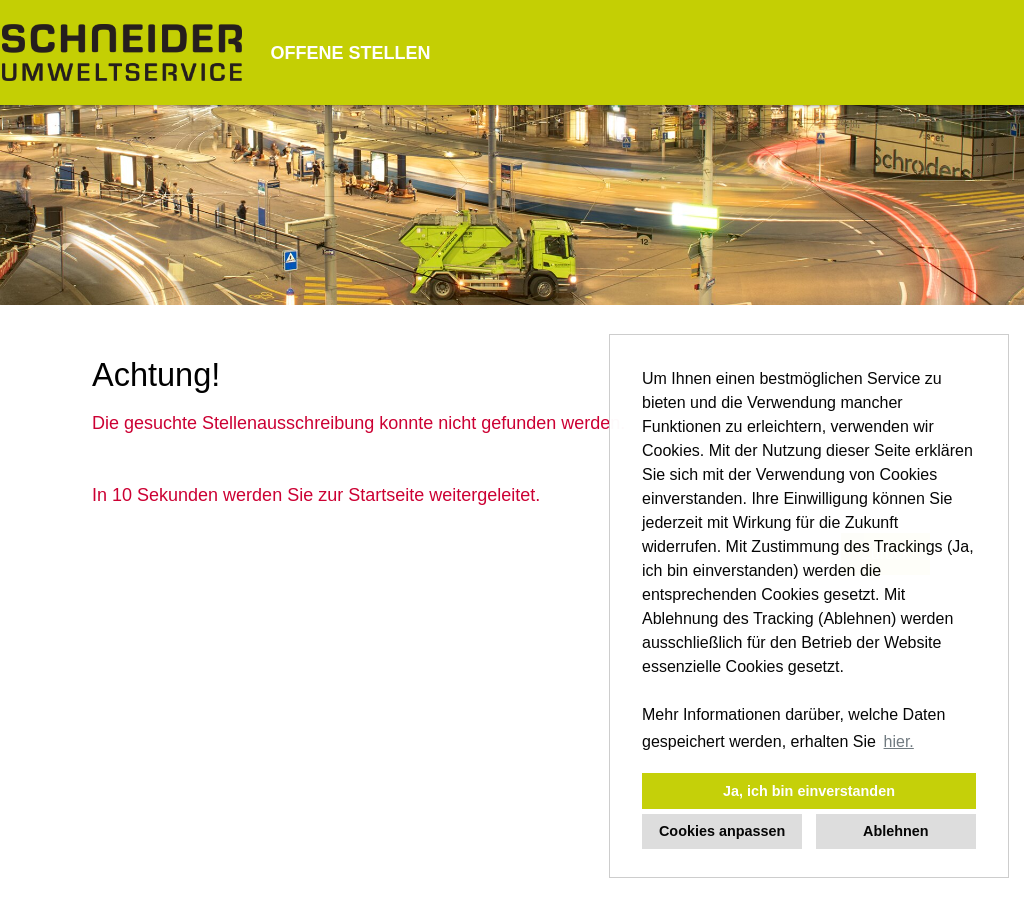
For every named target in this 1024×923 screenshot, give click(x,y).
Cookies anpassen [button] (722, 831)
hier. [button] (899, 741)
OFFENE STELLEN (350, 53)
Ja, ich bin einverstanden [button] (809, 791)
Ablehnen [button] (896, 831)
